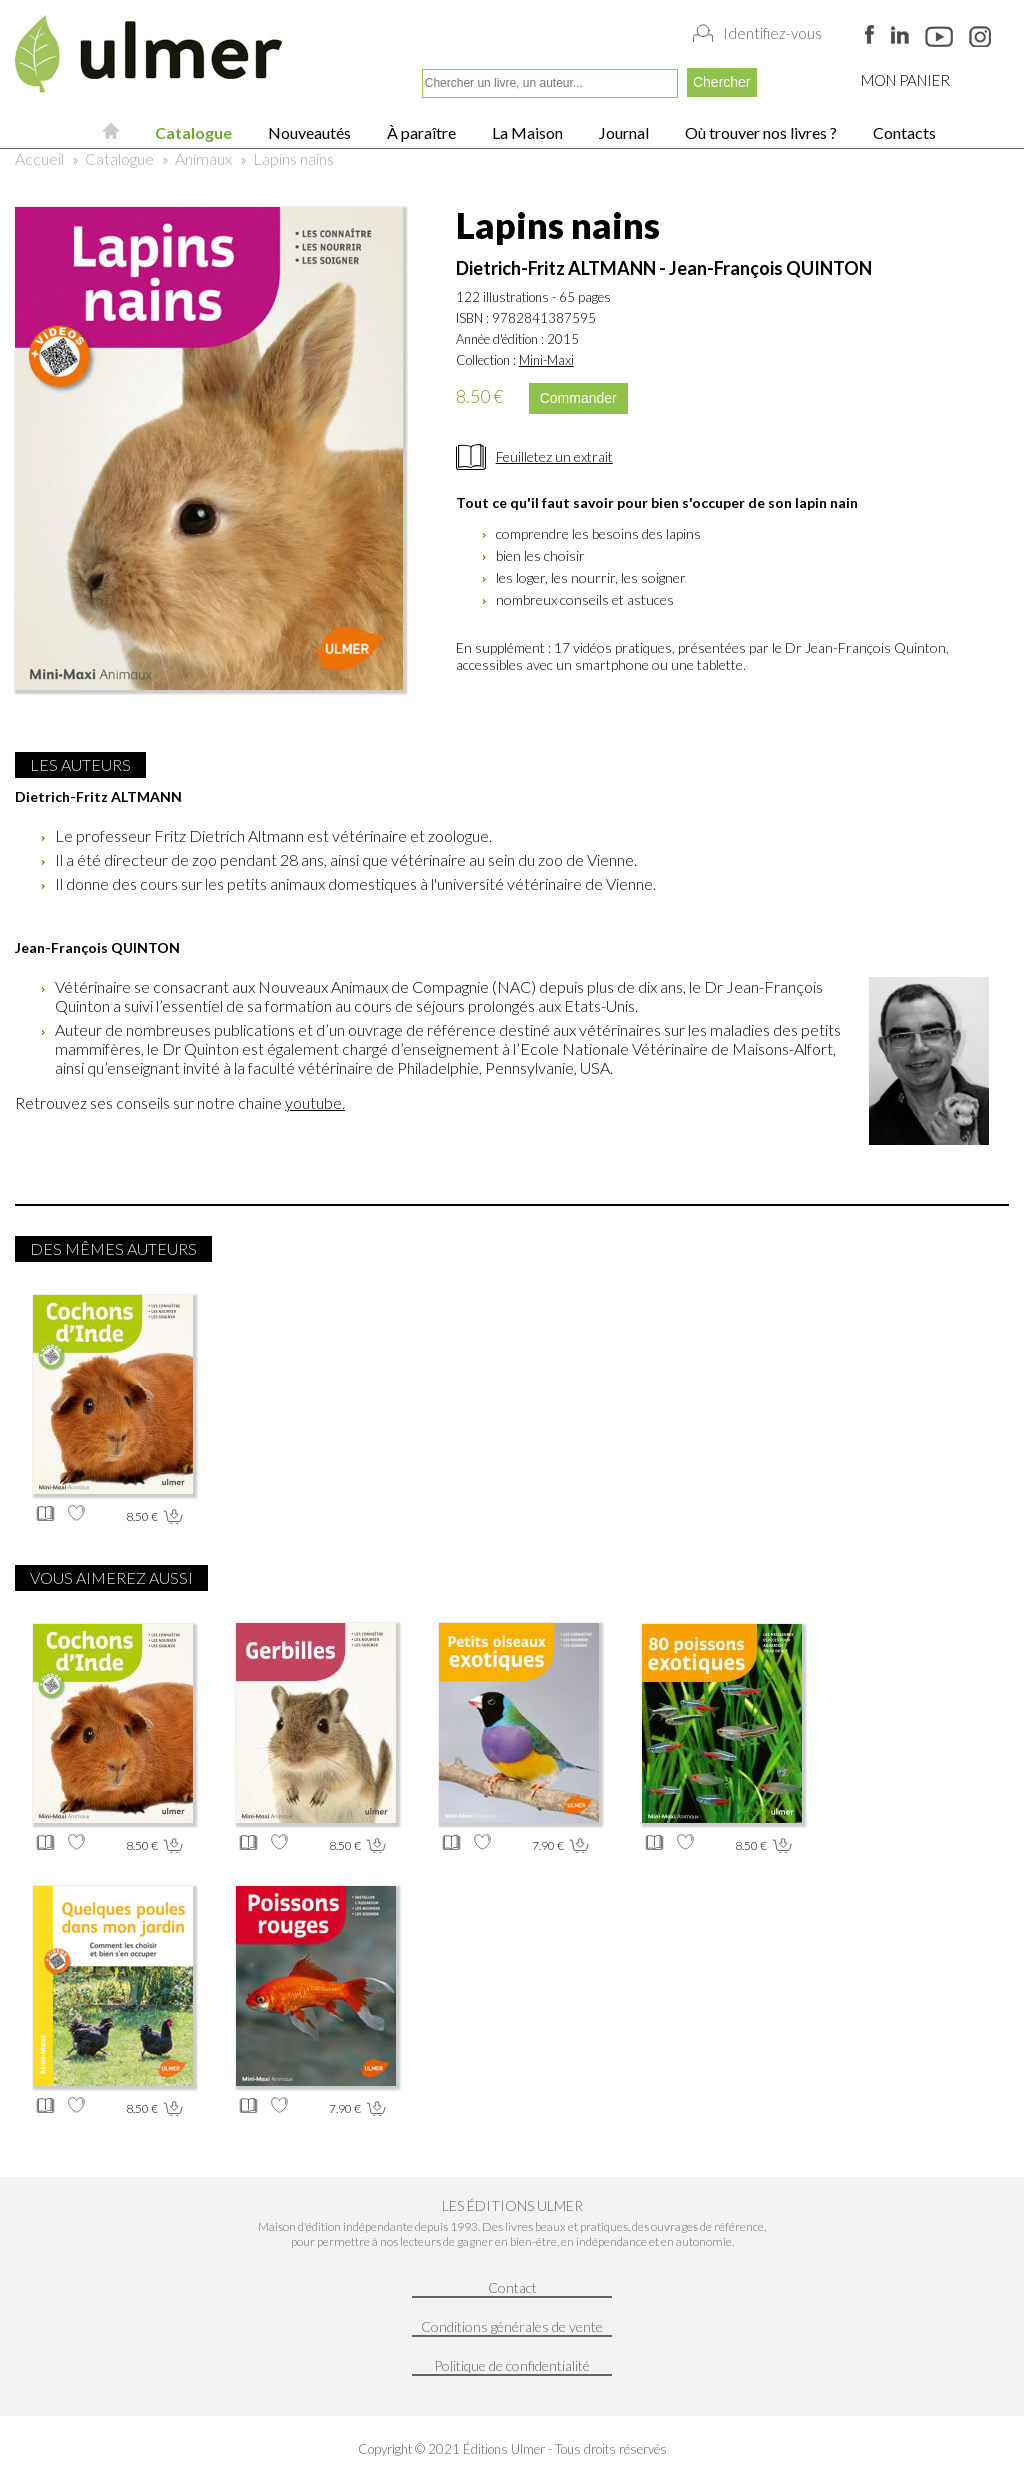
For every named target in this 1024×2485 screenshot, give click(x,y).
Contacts (903, 132)
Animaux (203, 158)
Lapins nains (293, 158)
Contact (512, 2287)
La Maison (526, 132)
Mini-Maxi (546, 360)
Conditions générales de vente (512, 2326)
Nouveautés (308, 132)
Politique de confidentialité (512, 2365)
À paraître (420, 132)
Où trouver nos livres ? (759, 132)
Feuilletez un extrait (554, 456)
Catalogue (192, 132)
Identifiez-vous (772, 33)
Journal (622, 132)
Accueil (39, 158)
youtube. (315, 1102)
